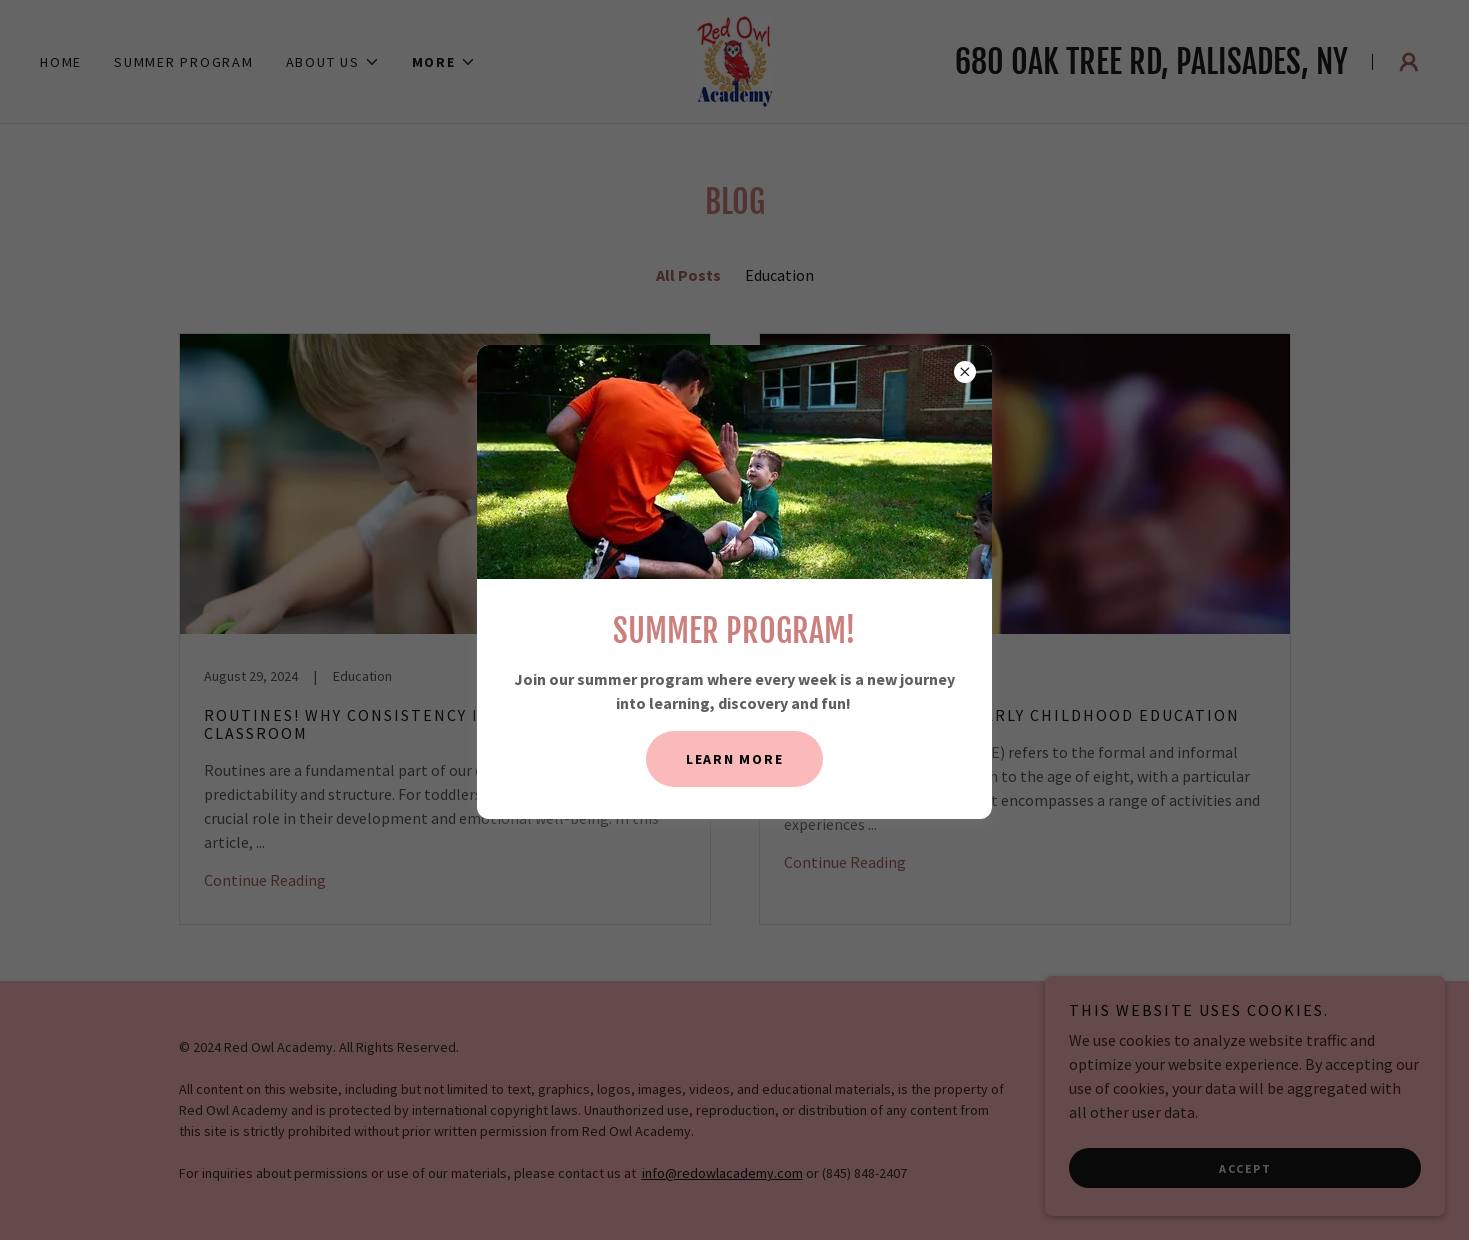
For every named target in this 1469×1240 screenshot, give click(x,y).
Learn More (735, 759)
